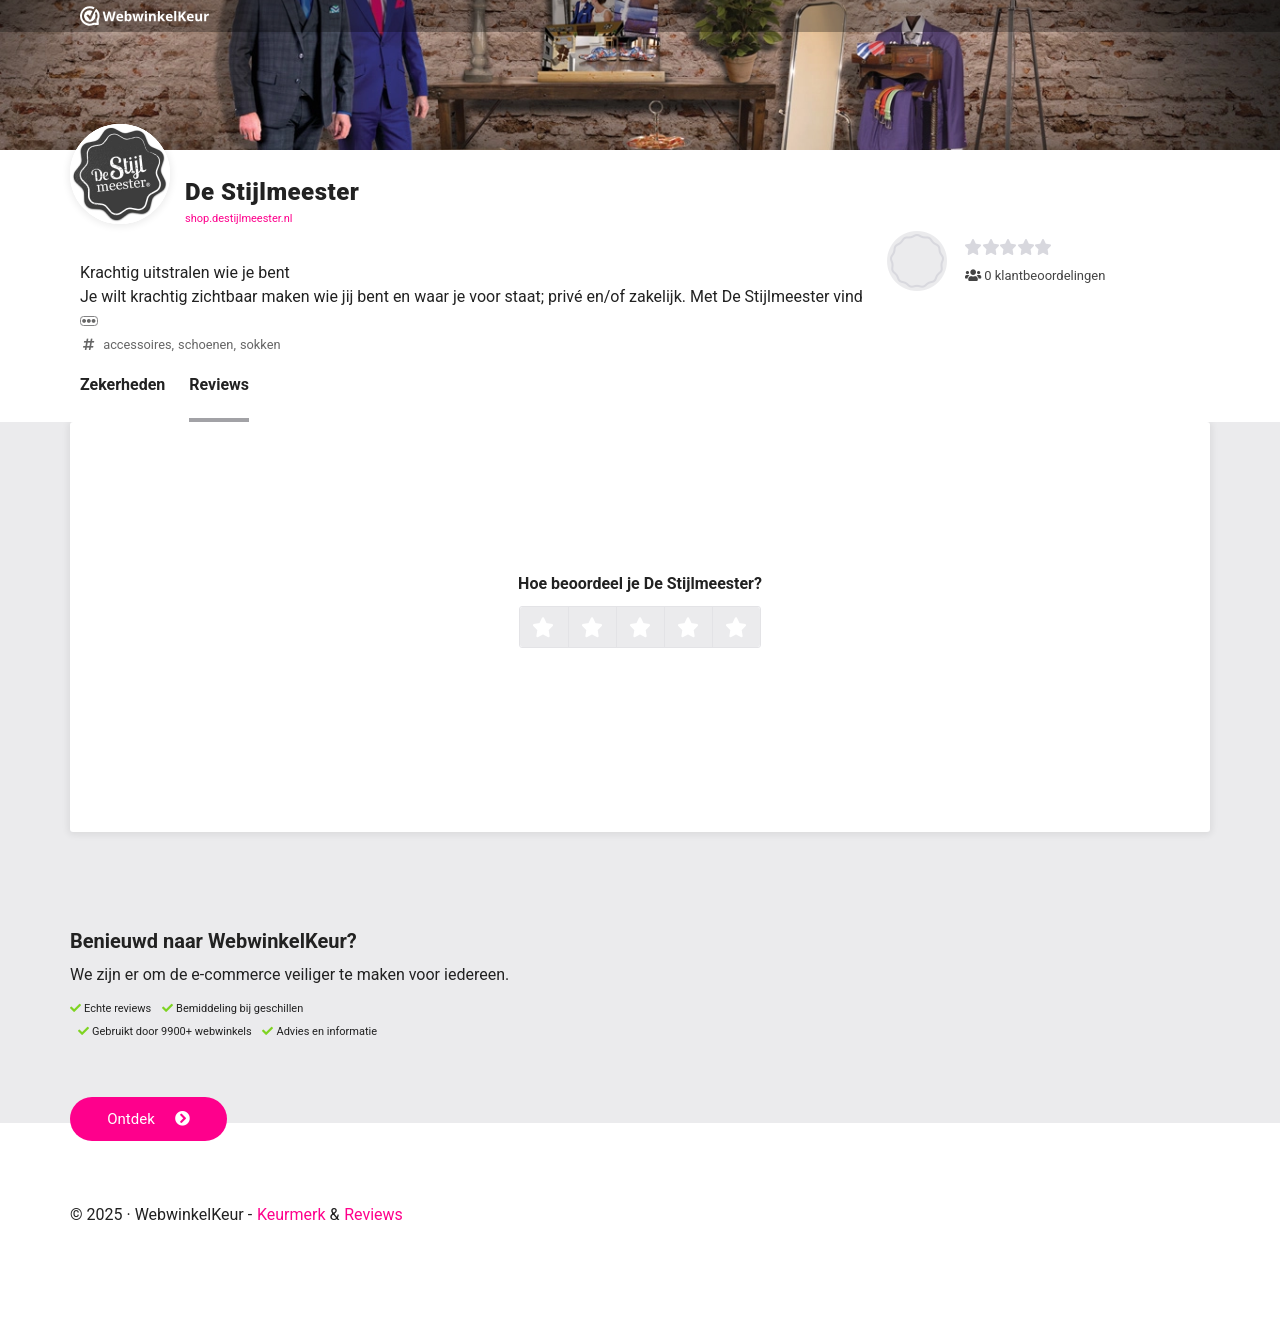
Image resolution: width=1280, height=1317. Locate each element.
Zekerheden (122, 384)
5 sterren (758, 629)
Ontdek (148, 1119)
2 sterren (614, 629)
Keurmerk (291, 1214)
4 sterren (710, 629)
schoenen (205, 344)
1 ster (565, 629)
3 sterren (662, 629)
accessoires (137, 344)
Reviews (219, 384)
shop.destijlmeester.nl (239, 218)
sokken (260, 344)
